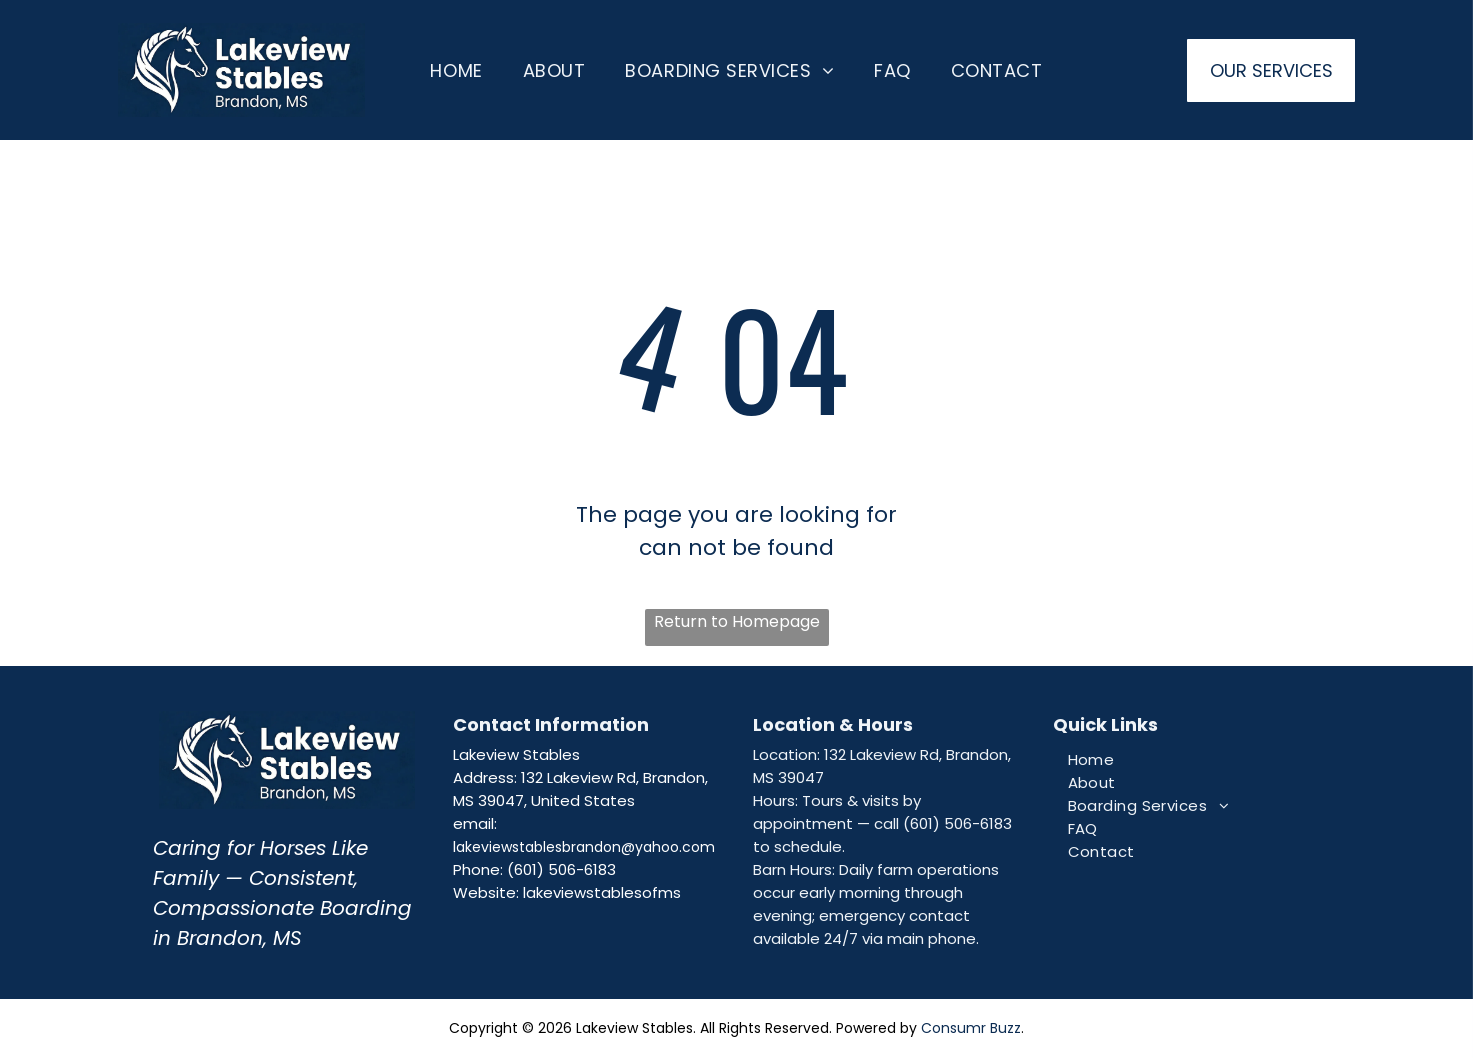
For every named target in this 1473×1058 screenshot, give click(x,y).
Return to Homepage (737, 621)
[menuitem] (456, 70)
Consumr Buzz (971, 1028)
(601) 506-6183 (561, 869)
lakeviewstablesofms (602, 892)
